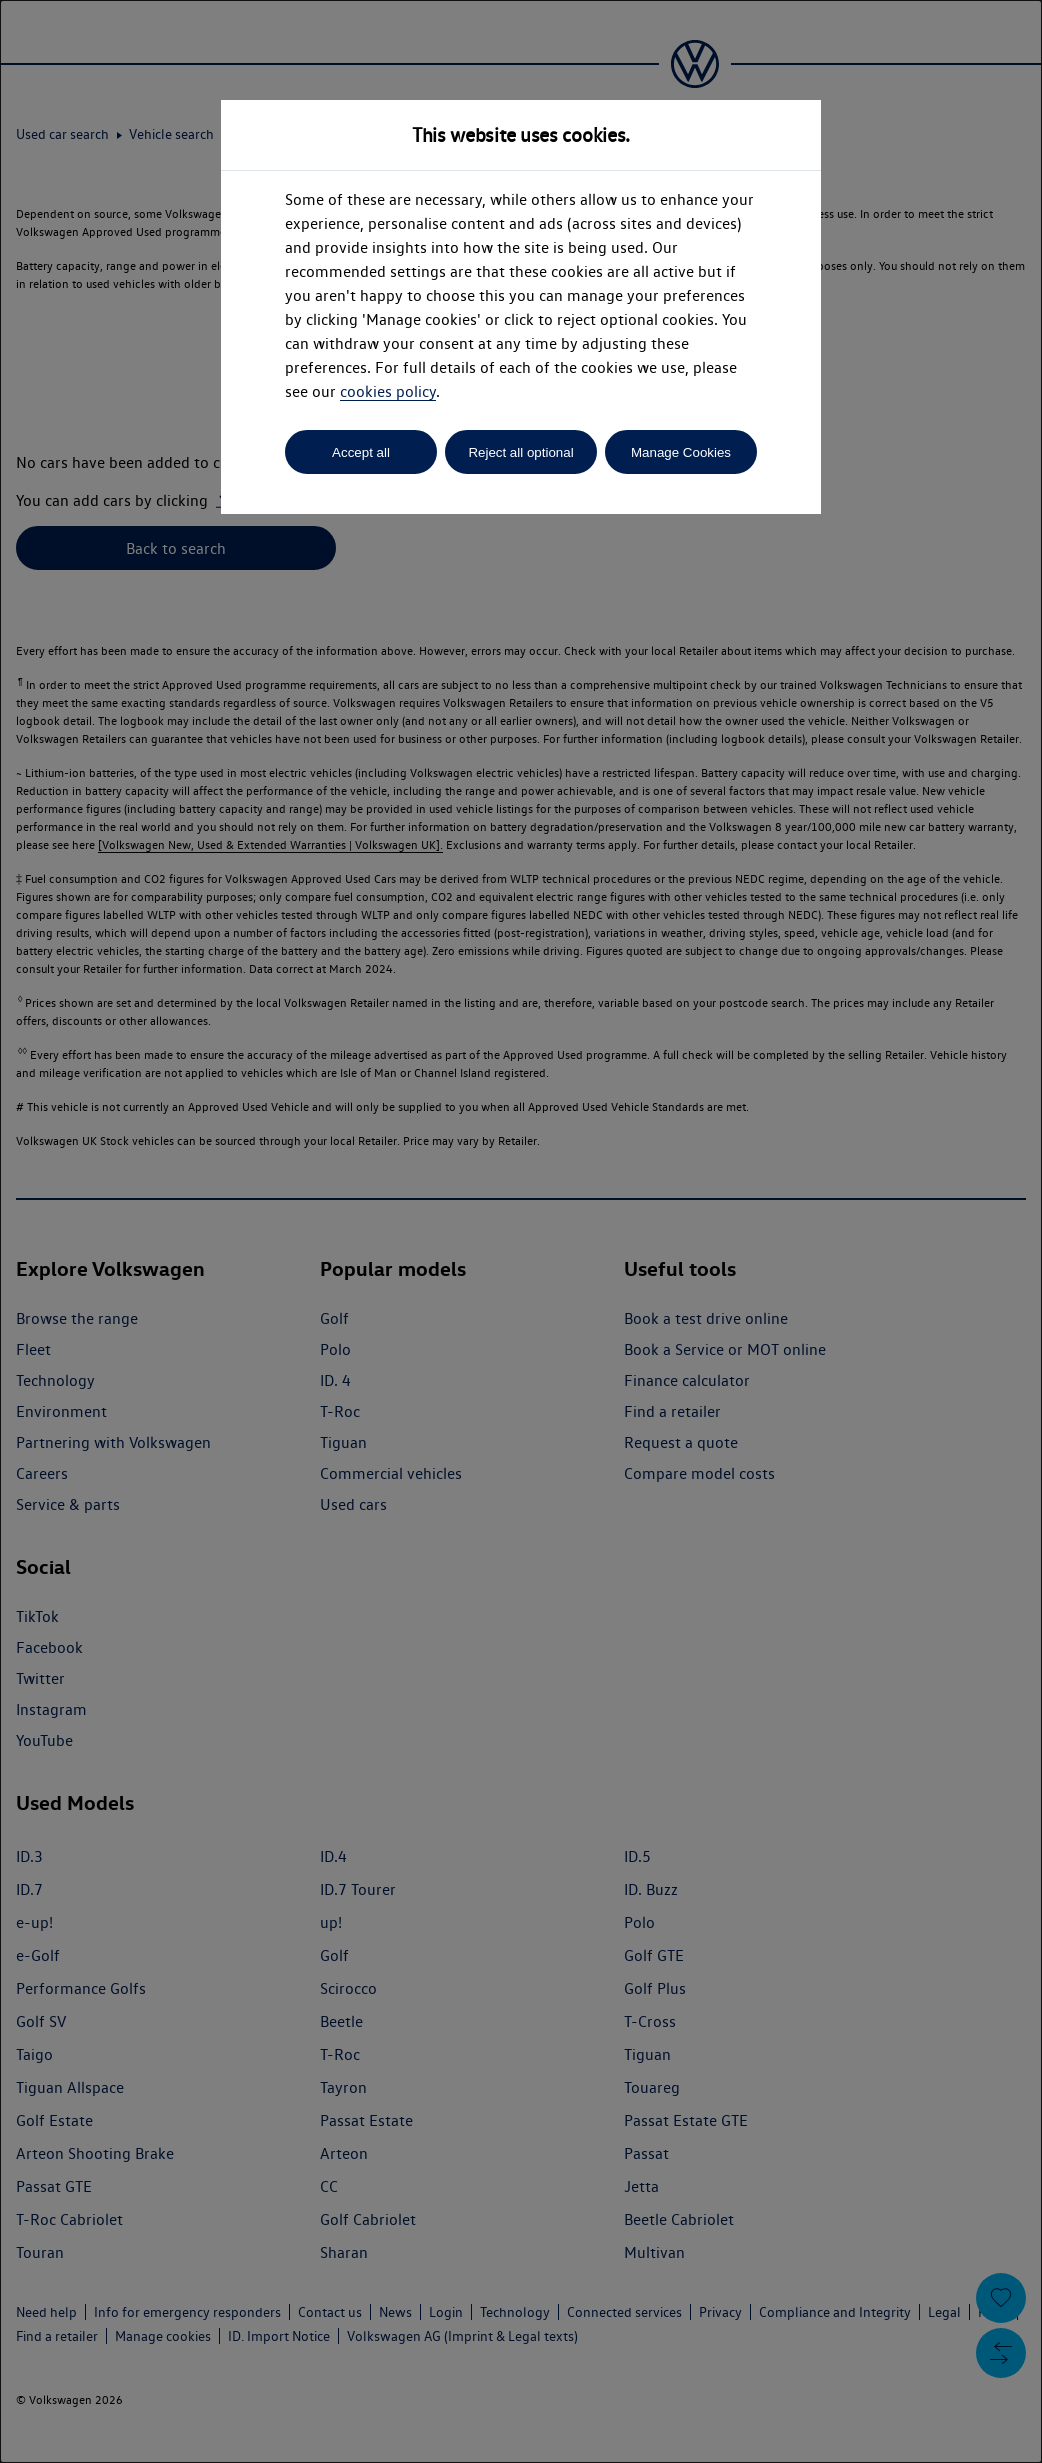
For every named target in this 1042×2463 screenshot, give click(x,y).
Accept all (361, 452)
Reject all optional (520, 452)
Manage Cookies (681, 452)
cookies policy (388, 391)
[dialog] (521, 1231)
